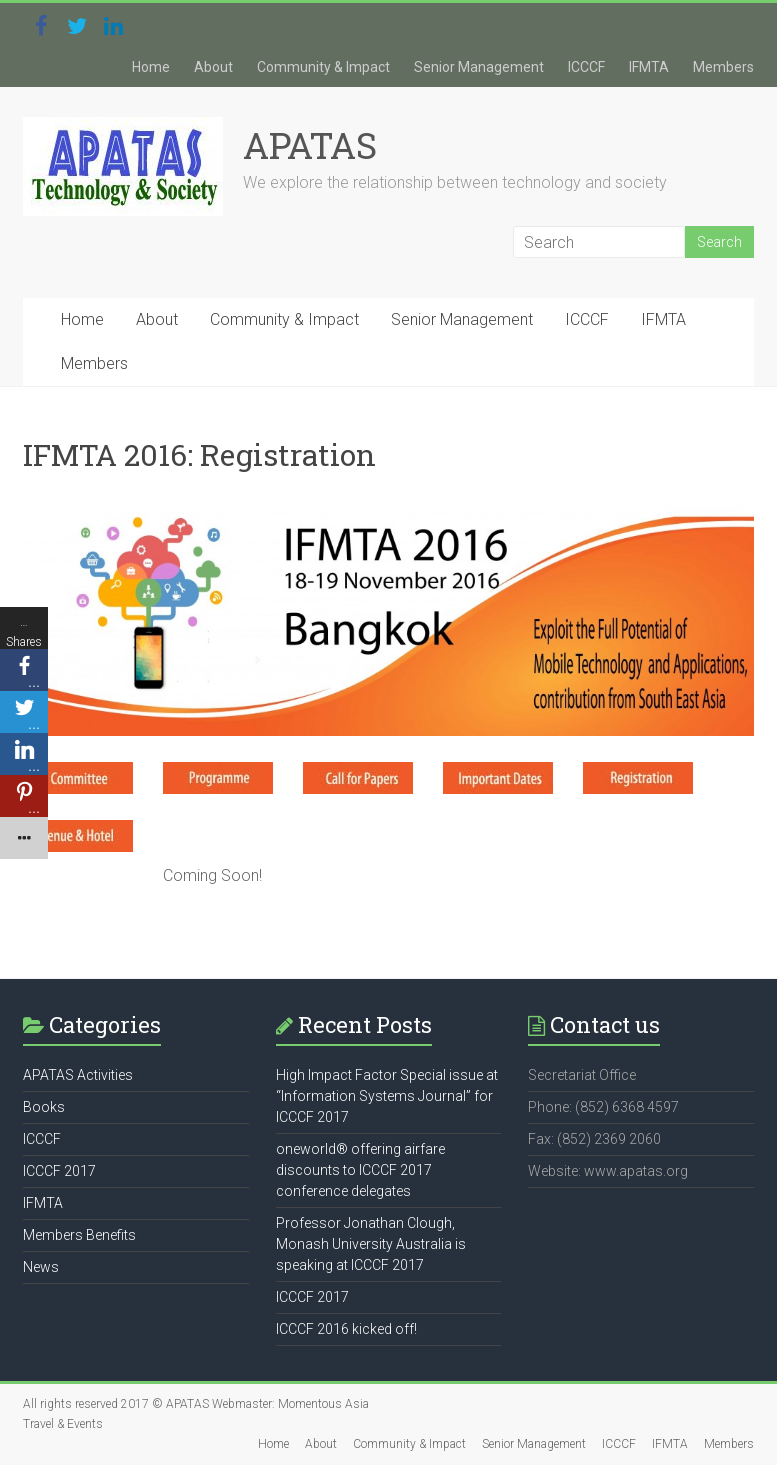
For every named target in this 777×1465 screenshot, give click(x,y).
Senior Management (479, 67)
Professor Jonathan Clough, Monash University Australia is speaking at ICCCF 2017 (371, 1244)
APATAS (310, 145)
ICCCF (586, 67)
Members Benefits (79, 1235)
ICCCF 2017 (59, 1171)
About (213, 67)
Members (723, 67)
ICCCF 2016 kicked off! (346, 1329)
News (41, 1267)
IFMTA (649, 67)
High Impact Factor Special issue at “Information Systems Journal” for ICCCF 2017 (387, 1096)
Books (44, 1107)
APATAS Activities (78, 1075)
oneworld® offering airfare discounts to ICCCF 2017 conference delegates (360, 1170)
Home (151, 67)
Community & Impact (323, 67)
